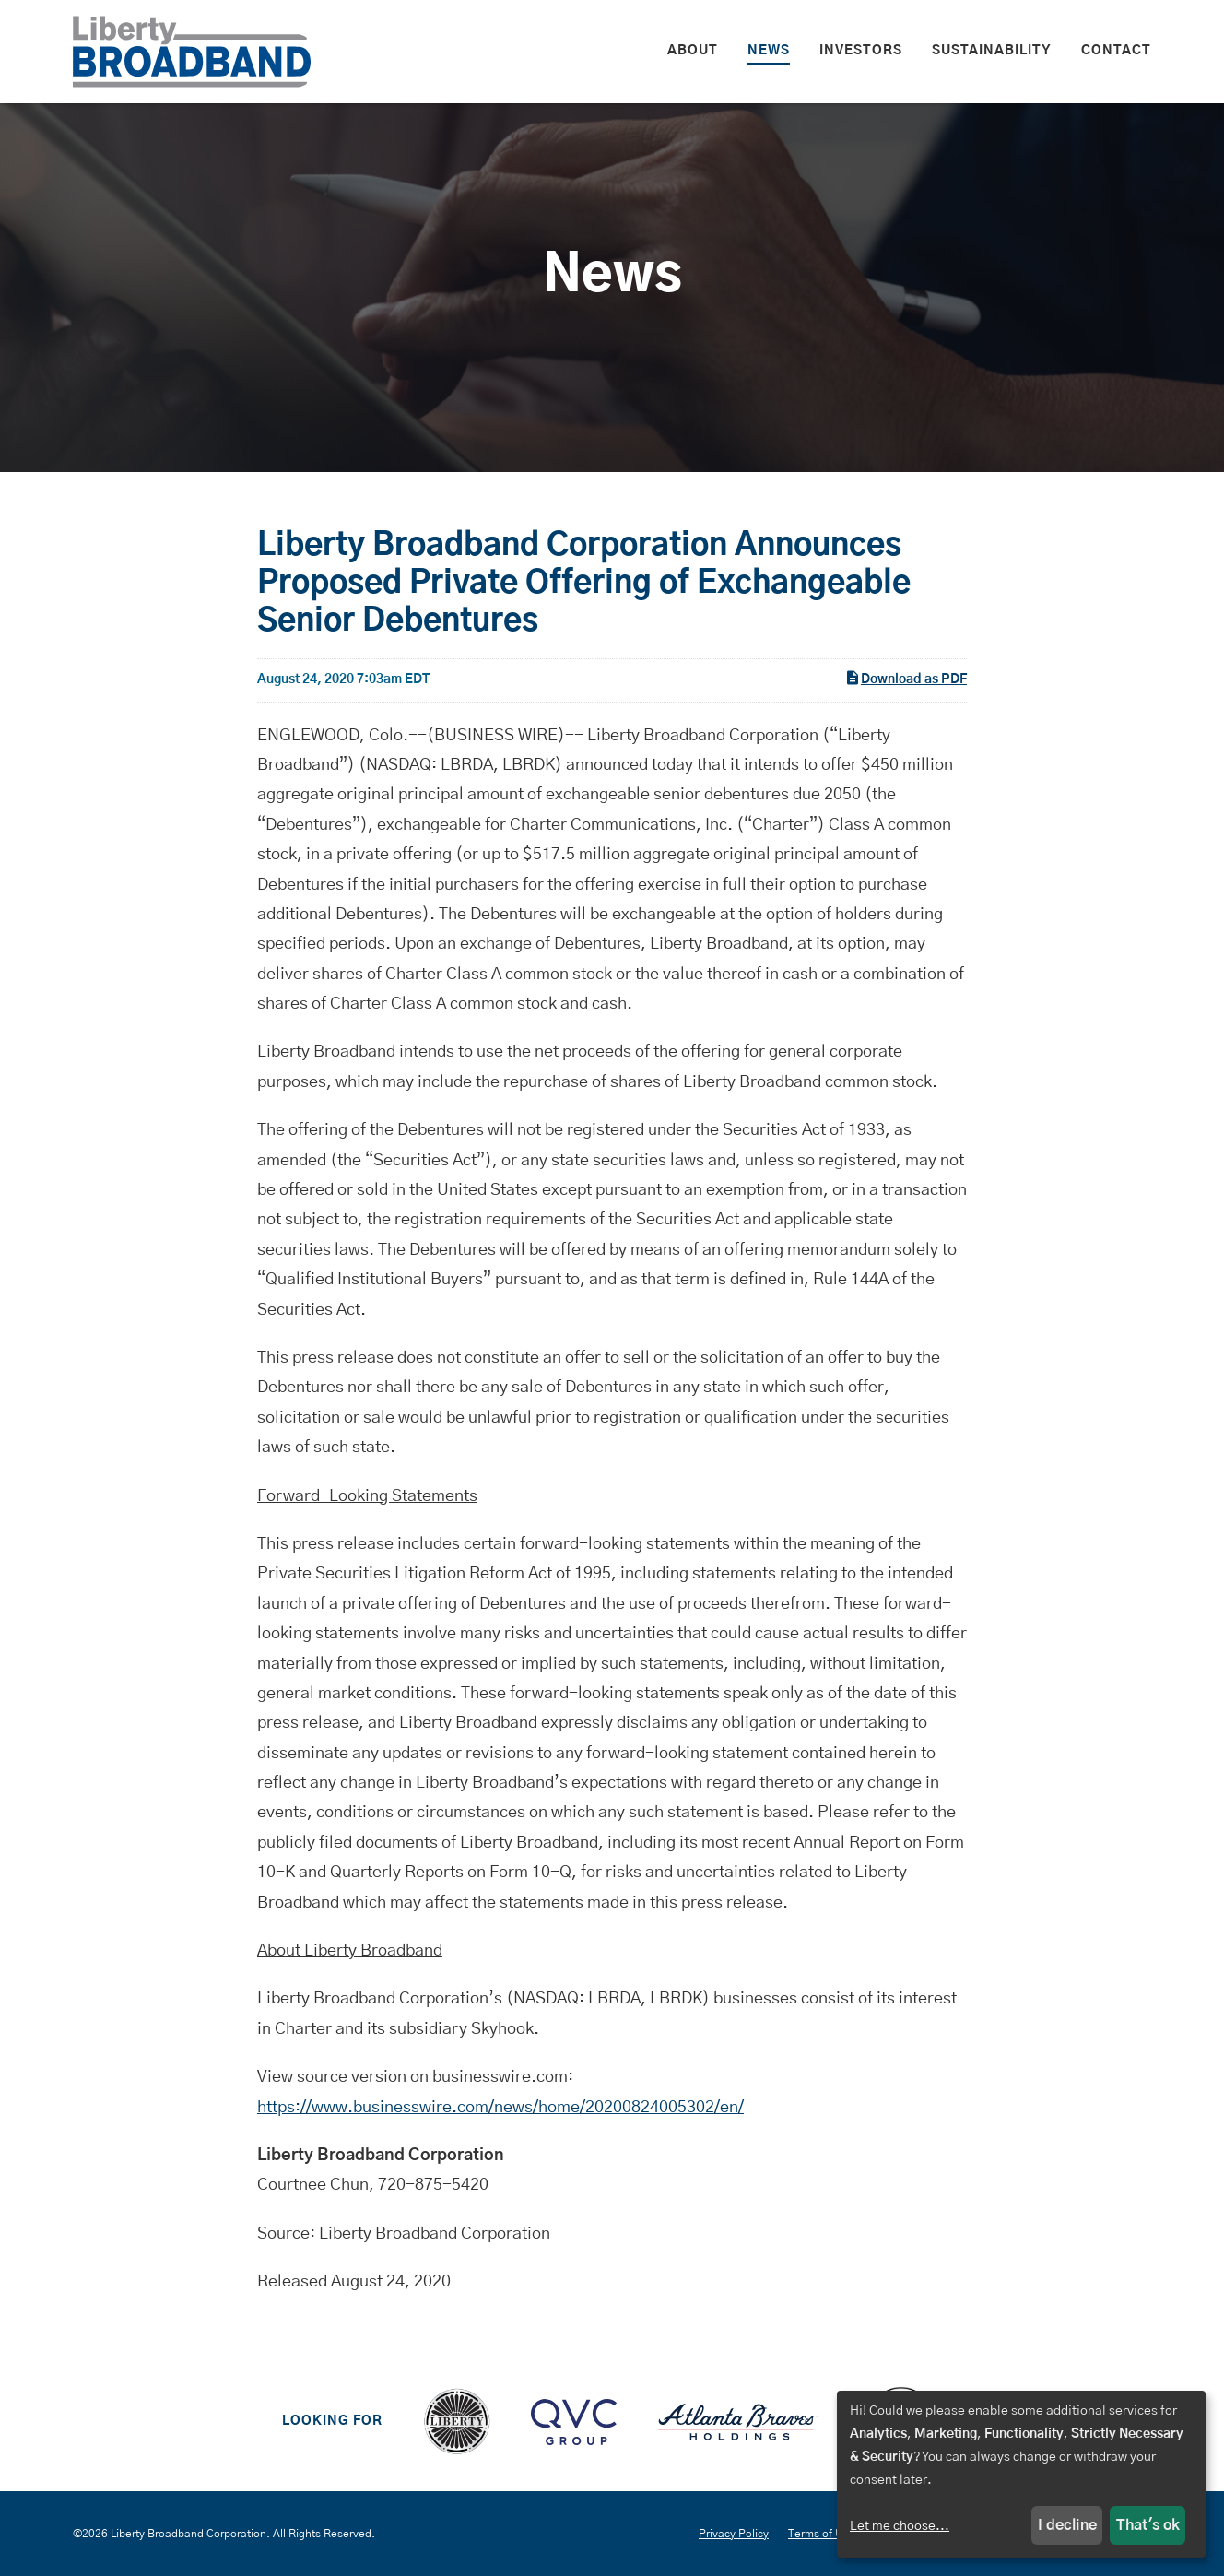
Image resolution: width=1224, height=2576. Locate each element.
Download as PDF (905, 677)
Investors (860, 50)
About (692, 50)
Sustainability (992, 50)
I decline (1067, 2525)
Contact (1116, 50)
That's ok (1148, 2525)
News (768, 50)
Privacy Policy (734, 2533)
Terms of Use (821, 2533)
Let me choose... (899, 2526)
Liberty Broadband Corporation (188, 2533)
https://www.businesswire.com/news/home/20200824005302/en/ (500, 2107)
